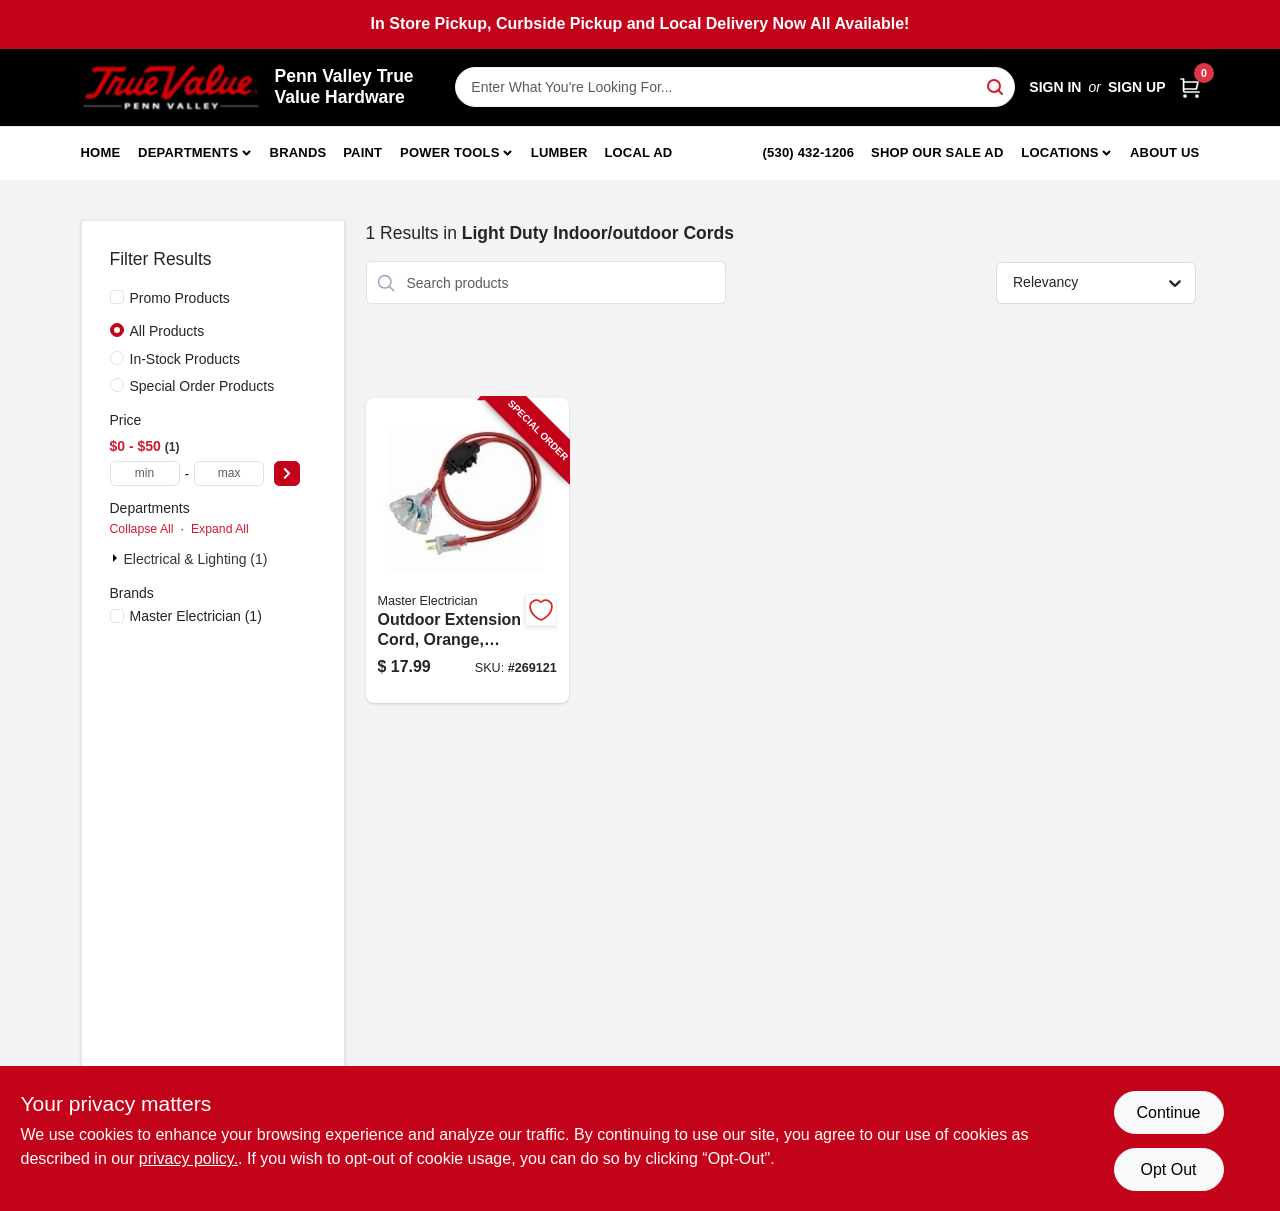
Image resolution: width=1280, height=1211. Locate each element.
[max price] (229, 473)
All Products (167, 331)
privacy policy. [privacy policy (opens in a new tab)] (188, 1158)
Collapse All (142, 529)
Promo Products (180, 298)
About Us (1165, 152)
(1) (196, 616)
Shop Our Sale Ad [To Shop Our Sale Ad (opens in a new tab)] (937, 152)
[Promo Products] (117, 297)
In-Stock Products (185, 359)
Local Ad (638, 152)
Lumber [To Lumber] (559, 152)
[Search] (996, 85)
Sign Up (1137, 87)
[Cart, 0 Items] (1190, 87)
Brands (298, 152)
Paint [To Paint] (362, 152)
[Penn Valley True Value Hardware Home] (171, 87)
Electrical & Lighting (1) (196, 559)
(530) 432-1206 (809, 152)
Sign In (1055, 87)
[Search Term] (735, 87)
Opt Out (1168, 1169)
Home (101, 152)
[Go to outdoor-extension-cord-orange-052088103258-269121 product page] (467, 550)
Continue (1168, 1112)
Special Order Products (202, 386)
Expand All (220, 529)
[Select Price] (287, 473)
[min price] (145, 473)
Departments (188, 152)
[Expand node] (117, 558)
